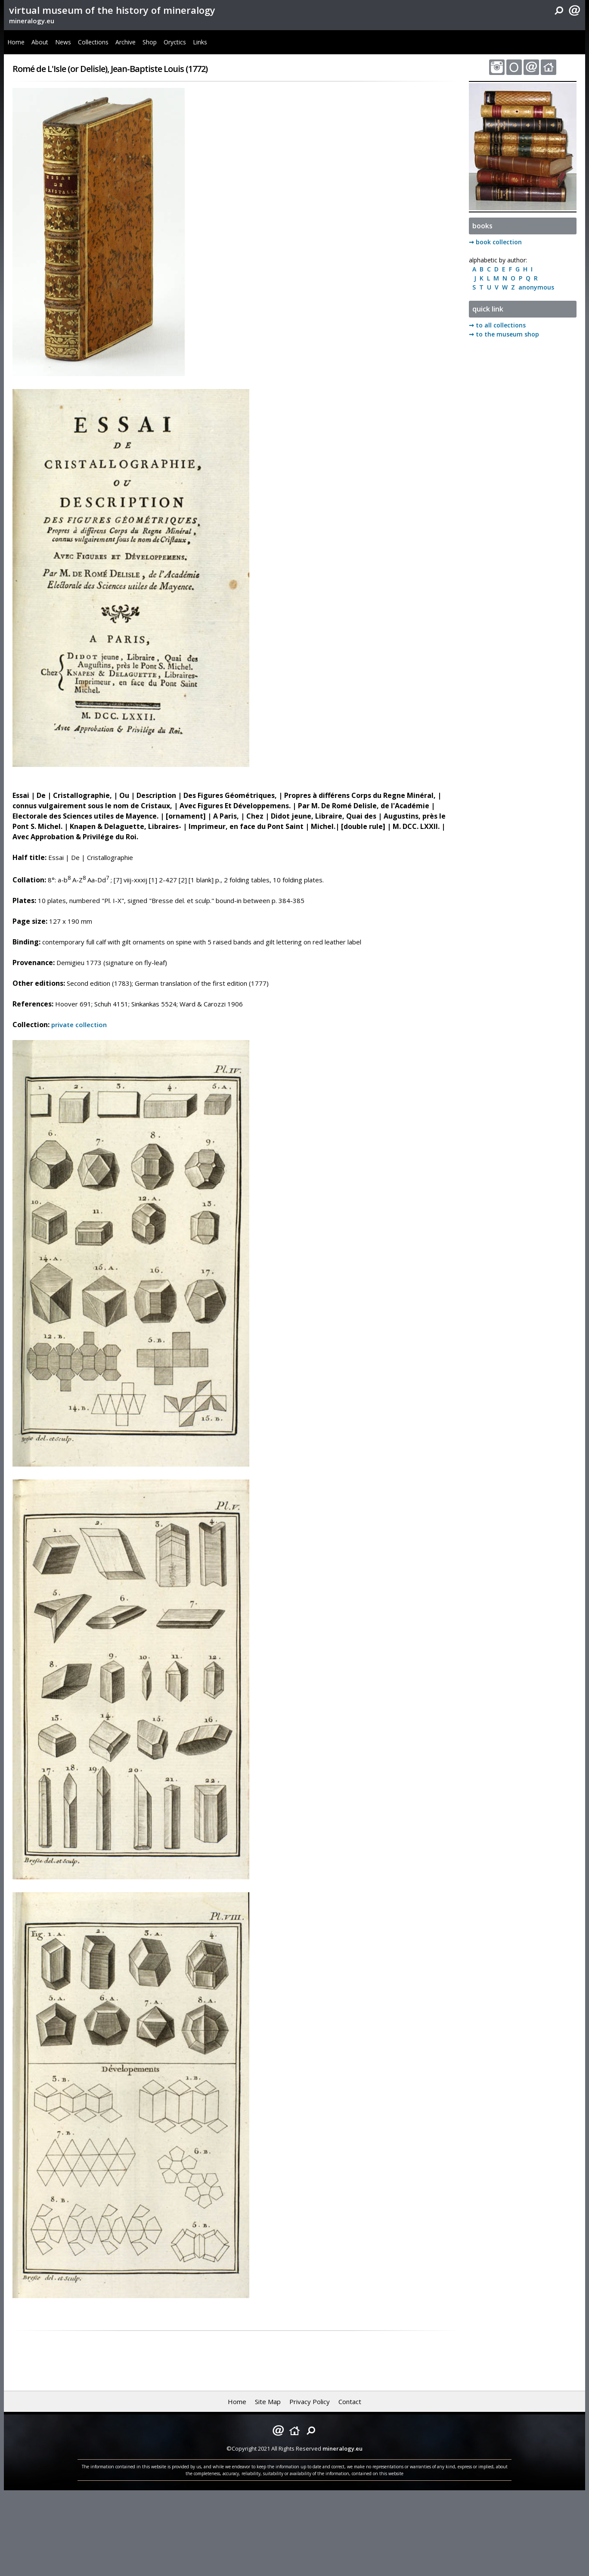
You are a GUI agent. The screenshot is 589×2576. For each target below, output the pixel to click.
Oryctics (175, 42)
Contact (349, 2401)
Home (16, 42)
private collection (79, 1024)
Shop (150, 42)
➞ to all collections (497, 325)
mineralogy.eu (31, 20)
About (39, 42)
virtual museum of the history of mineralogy (112, 9)
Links (200, 42)
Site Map (268, 2401)
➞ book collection (495, 242)
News (63, 42)
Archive (125, 42)
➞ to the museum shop (504, 334)
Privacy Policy (309, 2401)
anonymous (534, 287)
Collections (93, 42)
